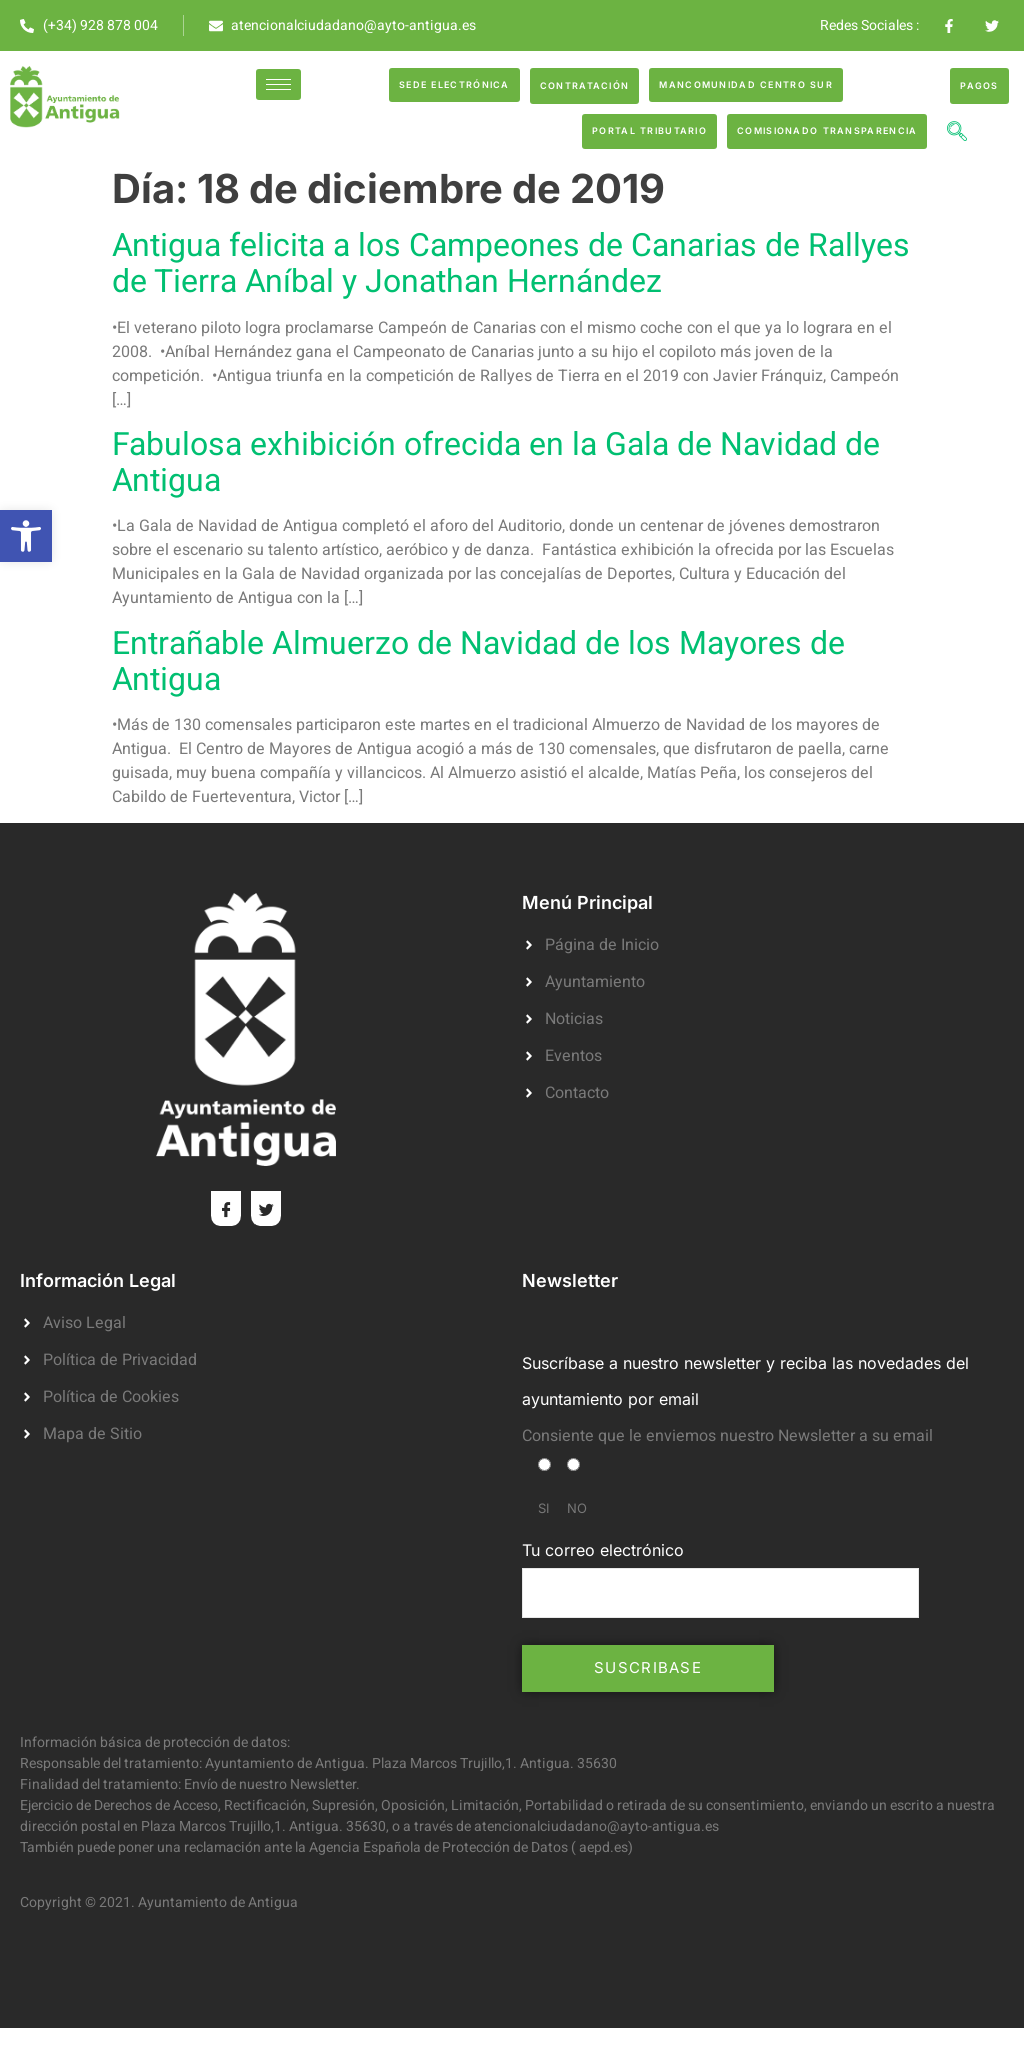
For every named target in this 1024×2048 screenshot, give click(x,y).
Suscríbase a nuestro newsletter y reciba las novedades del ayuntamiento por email (745, 1380)
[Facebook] (226, 1208)
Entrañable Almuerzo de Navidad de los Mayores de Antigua (478, 661)
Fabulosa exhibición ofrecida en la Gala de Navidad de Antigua (496, 462)
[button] (26, 536)
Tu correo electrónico (720, 1579)
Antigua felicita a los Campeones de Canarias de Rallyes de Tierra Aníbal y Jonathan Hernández (511, 263)
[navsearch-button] (957, 134)
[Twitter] (266, 1208)
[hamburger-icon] (278, 84)
